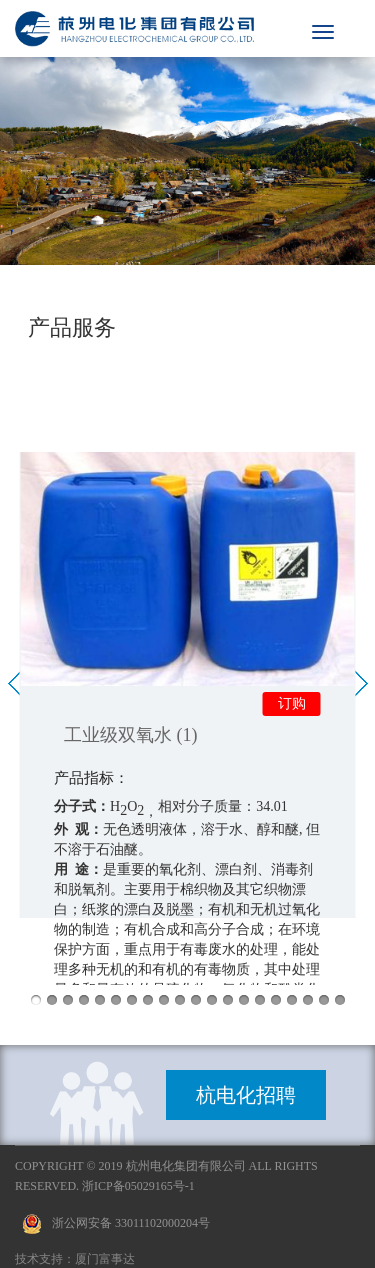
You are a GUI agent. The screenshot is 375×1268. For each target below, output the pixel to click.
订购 (292, 703)
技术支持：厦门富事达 (75, 1259)
